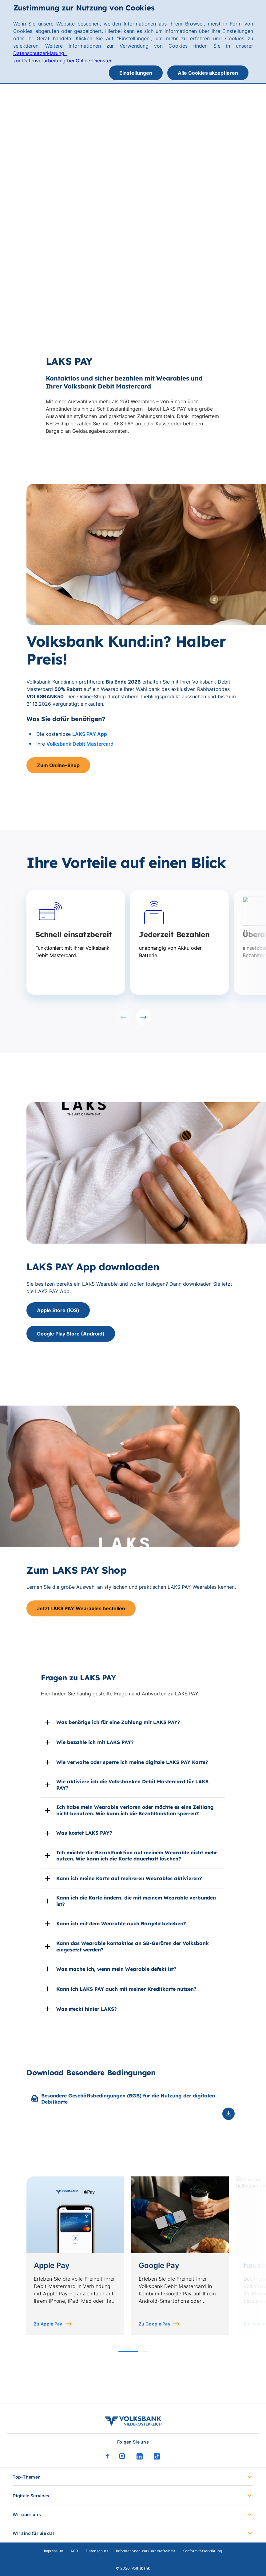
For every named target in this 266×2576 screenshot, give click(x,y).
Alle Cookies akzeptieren (208, 73)
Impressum (53, 2551)
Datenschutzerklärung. (40, 53)
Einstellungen (135, 73)
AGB (74, 2551)
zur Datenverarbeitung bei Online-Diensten (63, 60)
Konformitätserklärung (202, 2551)
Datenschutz (97, 2551)
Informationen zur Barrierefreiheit (145, 2551)
